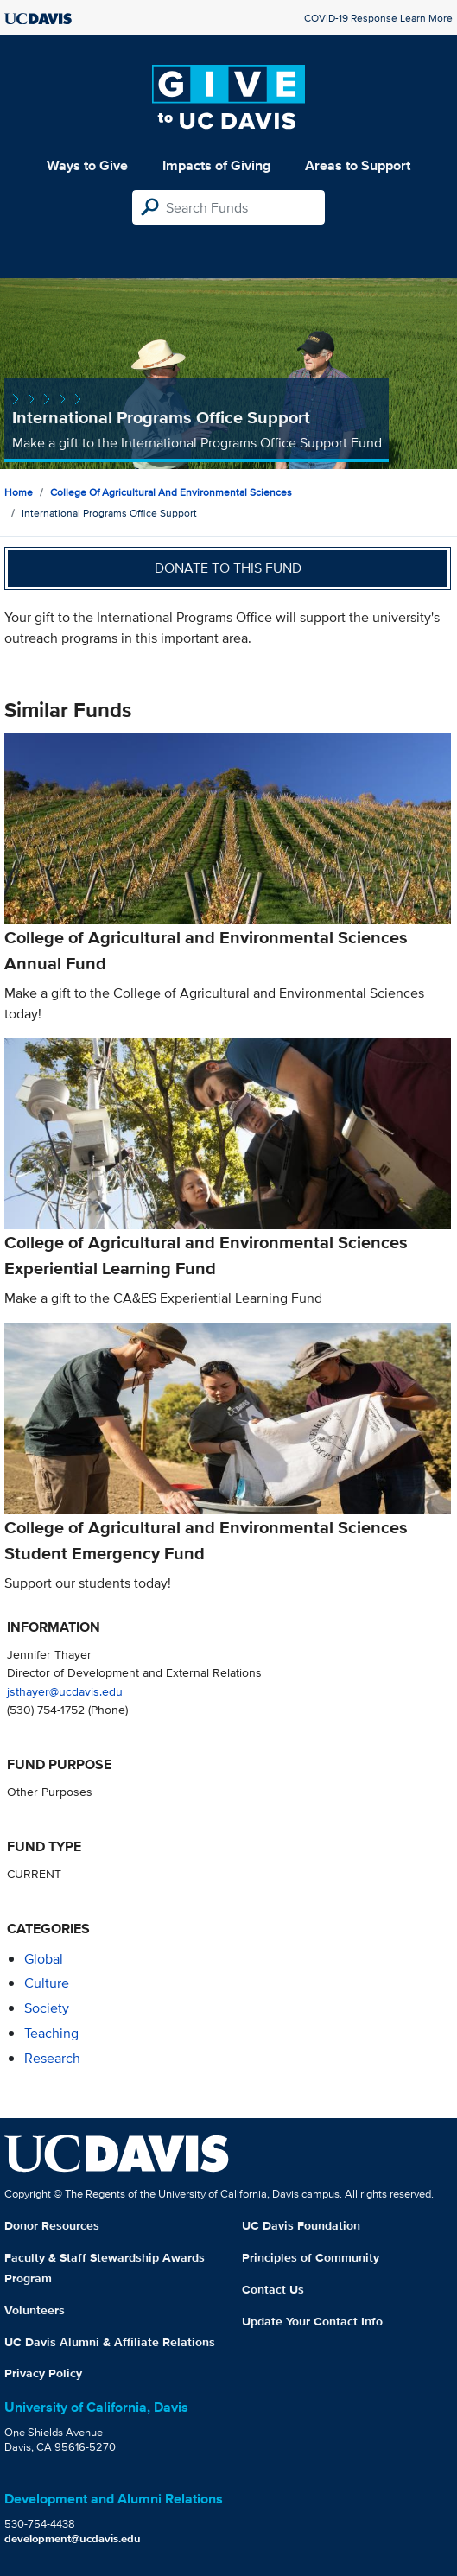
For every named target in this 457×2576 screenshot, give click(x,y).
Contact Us (273, 2289)
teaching (51, 2033)
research (52, 2058)
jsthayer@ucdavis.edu (65, 1691)
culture (46, 1983)
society (46, 2008)
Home (18, 492)
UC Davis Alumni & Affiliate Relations (109, 2342)
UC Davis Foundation (301, 2225)
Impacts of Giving (216, 165)
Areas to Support (357, 165)
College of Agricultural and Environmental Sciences (171, 492)
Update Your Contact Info (312, 2321)
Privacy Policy (43, 2373)
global (43, 1959)
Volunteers (34, 2310)
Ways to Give (87, 165)
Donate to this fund (228, 568)
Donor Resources (51, 2225)
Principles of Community (310, 2257)
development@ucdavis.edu (72, 2538)
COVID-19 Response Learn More (378, 17)
